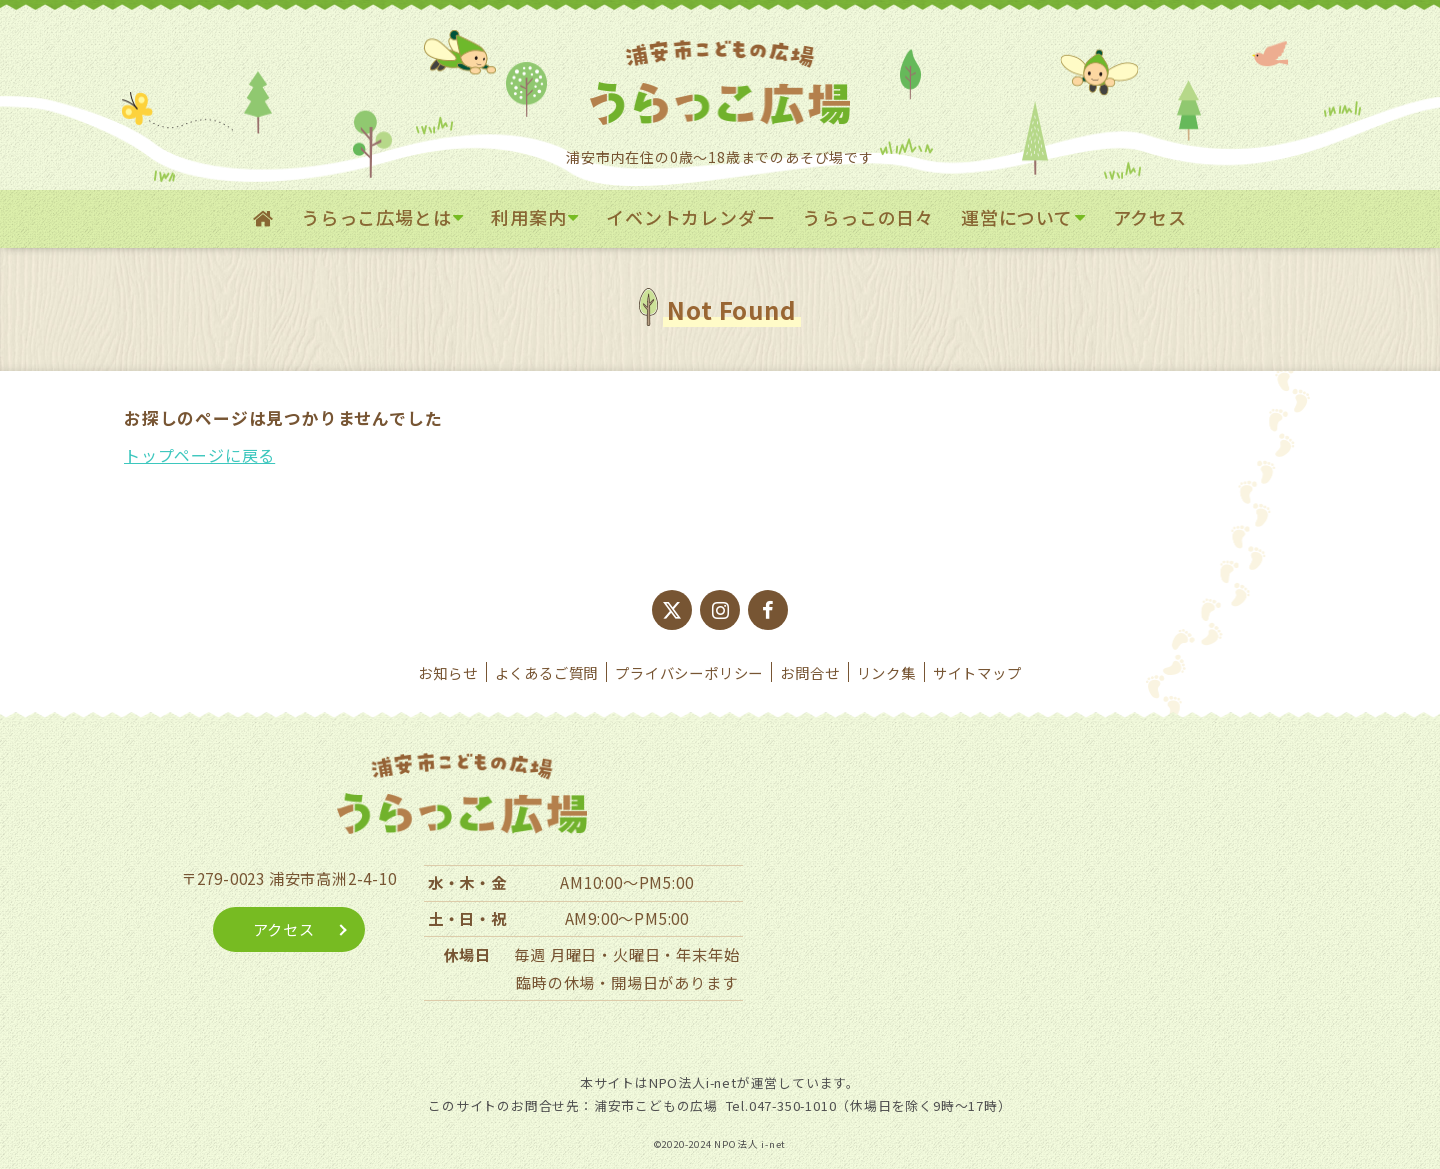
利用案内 (528, 217)
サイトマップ (977, 672)
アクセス (1150, 217)
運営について (1017, 217)
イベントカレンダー (690, 217)
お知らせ (447, 672)
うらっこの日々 (868, 217)
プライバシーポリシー (689, 672)
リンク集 (886, 672)
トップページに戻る (199, 455)
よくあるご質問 (547, 672)
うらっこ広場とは (376, 217)
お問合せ (809, 672)
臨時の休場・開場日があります (626, 982)
